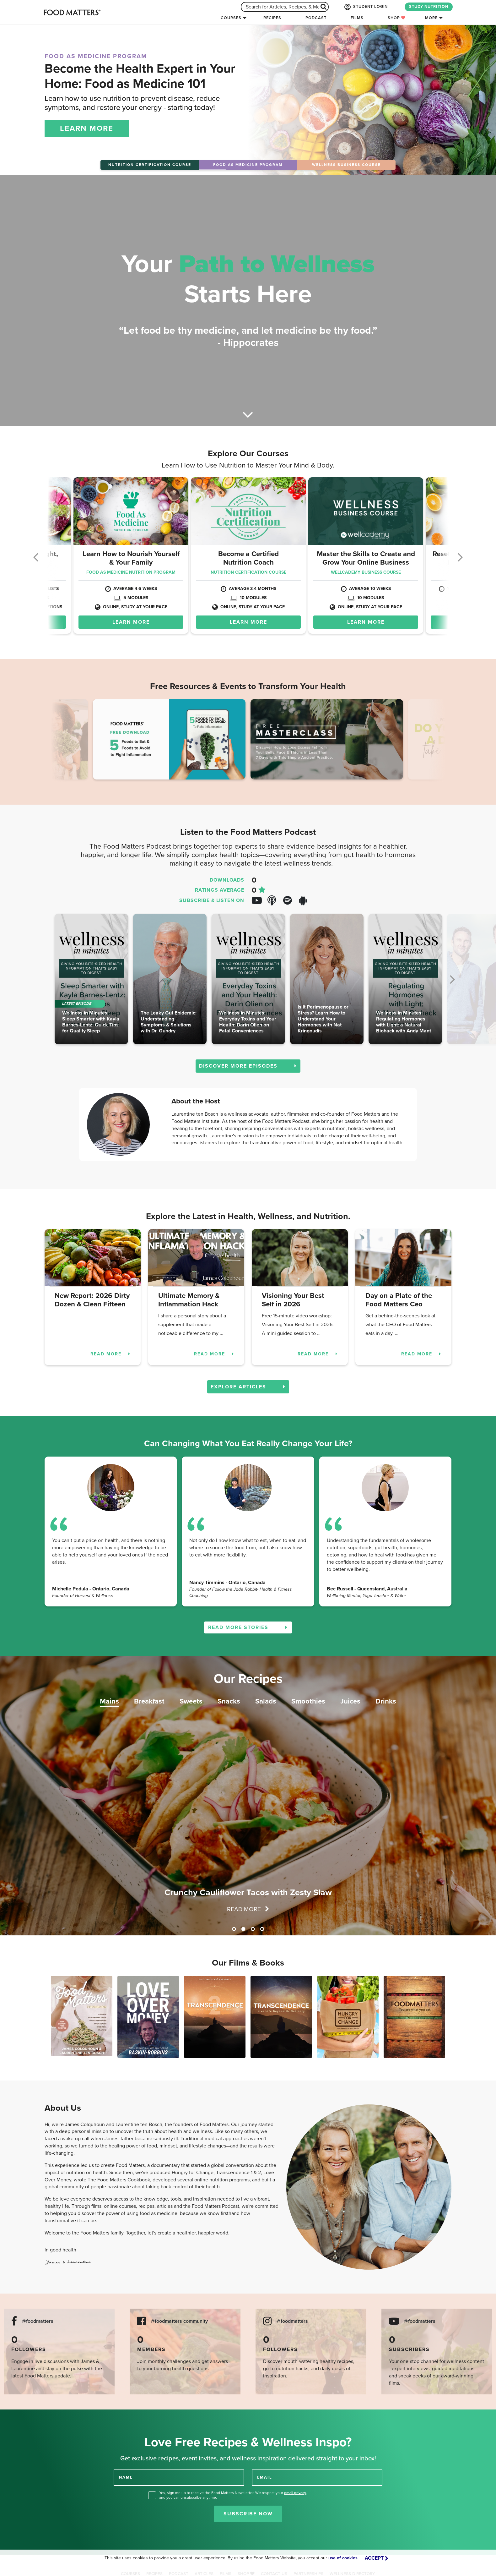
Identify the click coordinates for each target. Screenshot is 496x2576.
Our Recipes (248, 1678)
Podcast (315, 17)
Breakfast (149, 1701)
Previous (65, 740)
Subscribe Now (248, 2514)
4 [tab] (262, 1929)
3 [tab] (253, 1929)
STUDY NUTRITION (428, 6)
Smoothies (308, 1701)
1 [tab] (234, 1929)
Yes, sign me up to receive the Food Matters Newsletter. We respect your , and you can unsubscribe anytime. (233, 2495)
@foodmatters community (179, 2321)
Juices (350, 1701)
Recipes (272, 17)
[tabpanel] (248, 1795)
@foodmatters (37, 2321)
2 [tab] (243, 1929)
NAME (126, 2477)
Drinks (385, 1701)
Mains (109, 1701)
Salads (265, 1701)
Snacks (229, 1701)
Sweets (191, 1701)
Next (430, 740)
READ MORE (110, 1354)
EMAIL (264, 2477)
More (431, 17)
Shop (397, 17)
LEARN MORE (86, 128)
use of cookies (343, 2558)
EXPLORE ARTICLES (248, 1387)
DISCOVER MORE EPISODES (248, 1066)
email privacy (295, 2493)
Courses (231, 17)
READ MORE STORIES (248, 1627)
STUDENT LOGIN (365, 7)
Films (357, 17)
